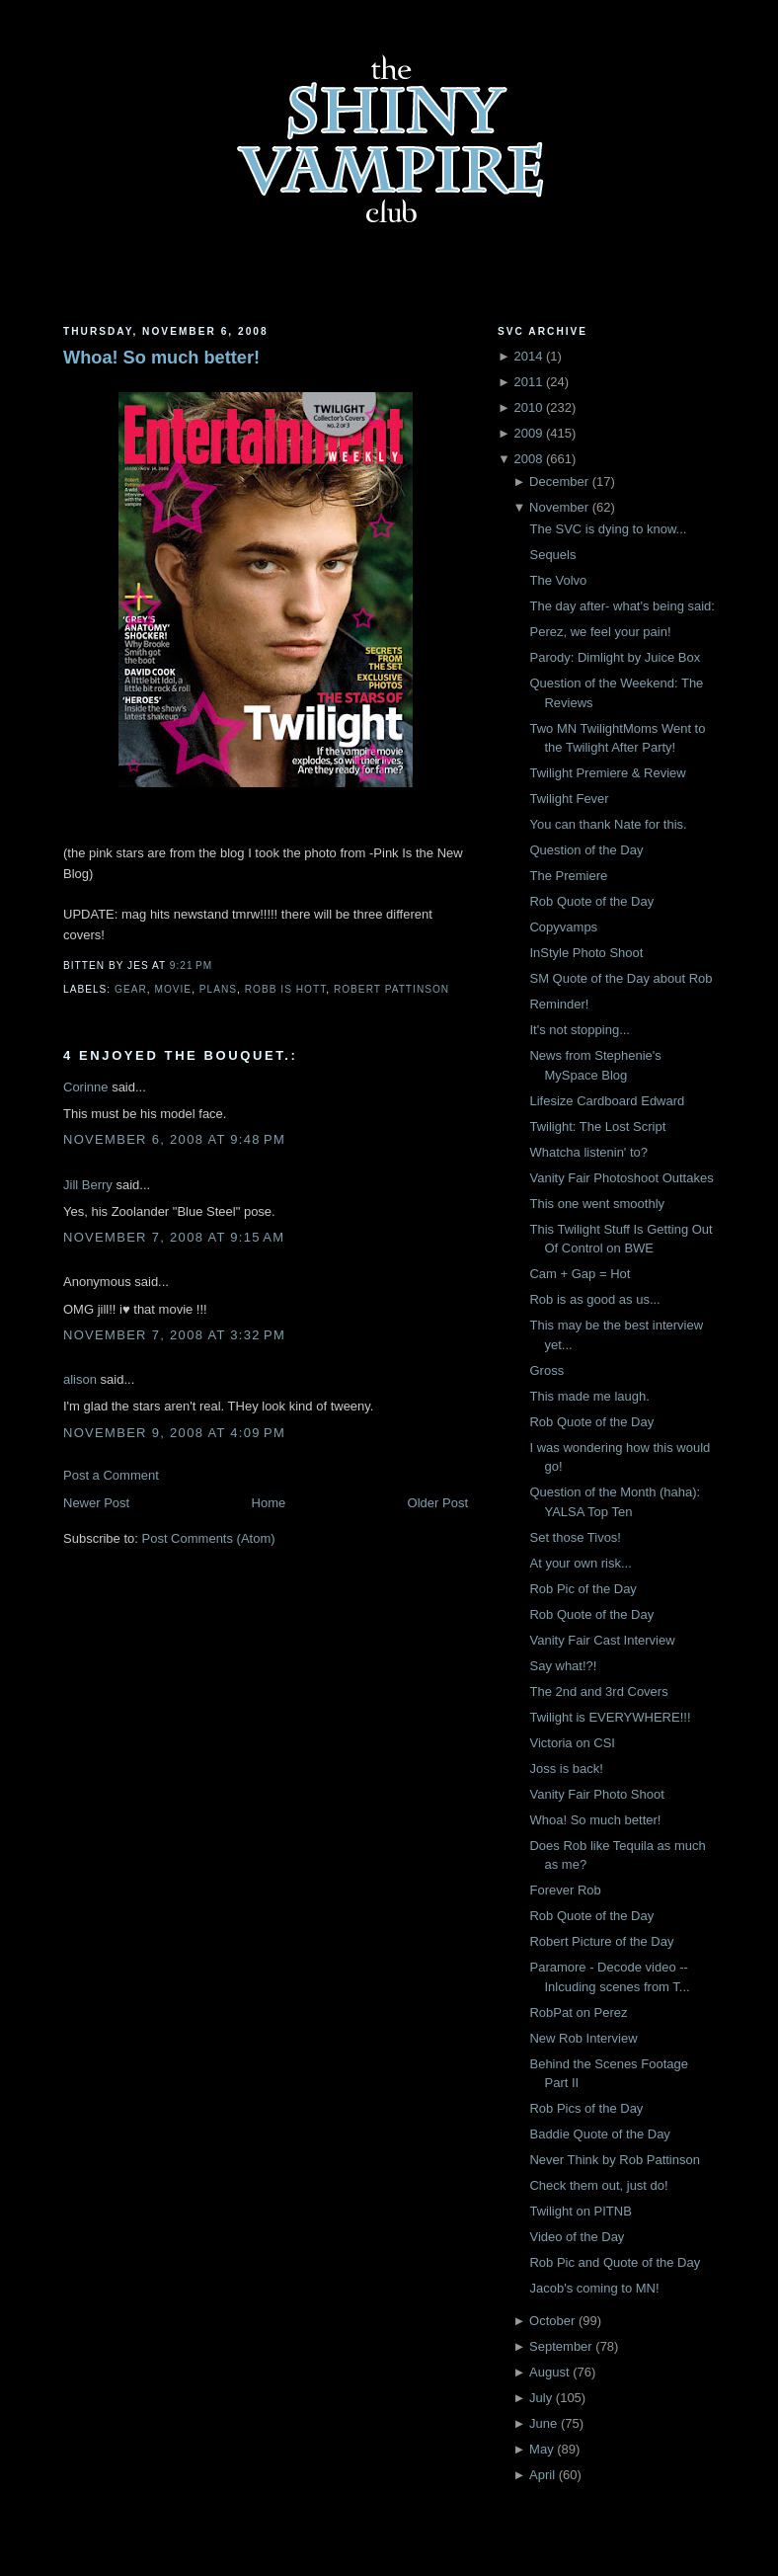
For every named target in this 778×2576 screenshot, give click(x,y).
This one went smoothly (596, 1203)
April (542, 2474)
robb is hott (286, 989)
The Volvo (557, 580)
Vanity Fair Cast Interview (601, 1640)
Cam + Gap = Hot (579, 1273)
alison (80, 1379)
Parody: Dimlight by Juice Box (614, 657)
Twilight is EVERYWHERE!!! (609, 1717)
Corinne (86, 1087)
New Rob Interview (583, 2038)
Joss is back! (565, 1768)
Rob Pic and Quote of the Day (614, 2262)
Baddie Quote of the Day (599, 2134)
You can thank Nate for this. (607, 824)
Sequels (552, 554)
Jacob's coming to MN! (594, 2288)
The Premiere (568, 875)
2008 (527, 458)
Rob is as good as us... (594, 1299)
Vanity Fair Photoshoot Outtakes (621, 1177)
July (540, 2397)
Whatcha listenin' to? (588, 1152)
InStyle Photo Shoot (586, 952)
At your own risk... (580, 1563)
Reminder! (558, 1004)
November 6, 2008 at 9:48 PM (174, 1139)
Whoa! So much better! (161, 357)
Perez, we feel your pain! (599, 631)
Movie (173, 989)
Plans (218, 989)
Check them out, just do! (598, 2185)
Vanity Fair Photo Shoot (596, 1794)
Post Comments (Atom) (208, 1538)
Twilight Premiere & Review (607, 772)
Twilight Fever (568, 798)
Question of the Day (586, 850)
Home (269, 1502)
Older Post (438, 1502)
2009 (527, 433)
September (560, 2346)
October (552, 2320)
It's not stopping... (579, 1029)
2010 (527, 407)
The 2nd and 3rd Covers (598, 1691)
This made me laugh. (589, 1396)
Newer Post (96, 1502)
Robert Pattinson (391, 989)
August (549, 2372)
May (541, 2449)
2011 (527, 381)
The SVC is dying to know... (607, 529)
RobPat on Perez (578, 2012)
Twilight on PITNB (580, 2211)
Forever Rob (564, 1890)
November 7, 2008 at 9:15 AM (173, 1237)
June (543, 2423)
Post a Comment (111, 1475)
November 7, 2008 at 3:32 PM (174, 1335)
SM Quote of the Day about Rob (620, 978)
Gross (546, 1370)
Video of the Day (576, 2236)
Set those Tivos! (575, 1537)
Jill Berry (88, 1184)
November (558, 507)
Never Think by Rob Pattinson (614, 2159)
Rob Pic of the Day (582, 1588)
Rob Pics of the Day (586, 2108)
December (558, 481)
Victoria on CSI (571, 1742)
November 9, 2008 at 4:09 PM (174, 1432)
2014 (527, 356)
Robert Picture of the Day (601, 1941)
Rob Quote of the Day (591, 901)
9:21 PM (191, 965)
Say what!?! (562, 1665)
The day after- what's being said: (621, 606)
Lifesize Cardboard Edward (606, 1100)
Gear (131, 989)
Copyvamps (563, 927)
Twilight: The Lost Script (597, 1126)
